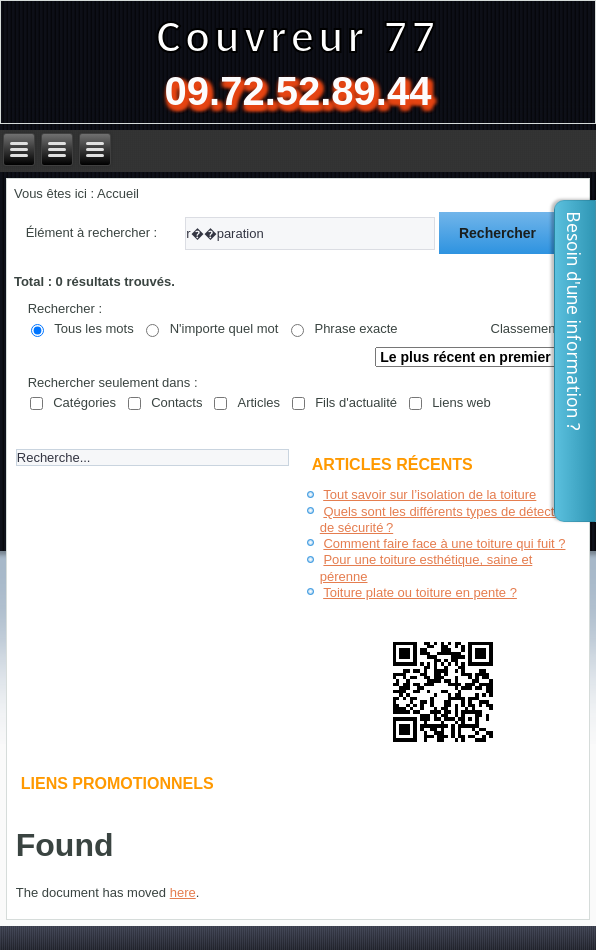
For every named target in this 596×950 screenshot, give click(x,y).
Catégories (84, 402)
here (183, 892)
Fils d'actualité (356, 402)
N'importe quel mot (224, 328)
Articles (258, 402)
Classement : (529, 328)
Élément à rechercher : (92, 232)
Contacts (176, 402)
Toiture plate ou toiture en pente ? (420, 592)
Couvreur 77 (297, 36)
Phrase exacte (355, 328)
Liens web (461, 402)
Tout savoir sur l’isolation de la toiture (429, 494)
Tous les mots (93, 328)
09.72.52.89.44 (298, 91)
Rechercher (497, 233)
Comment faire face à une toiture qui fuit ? (444, 543)
